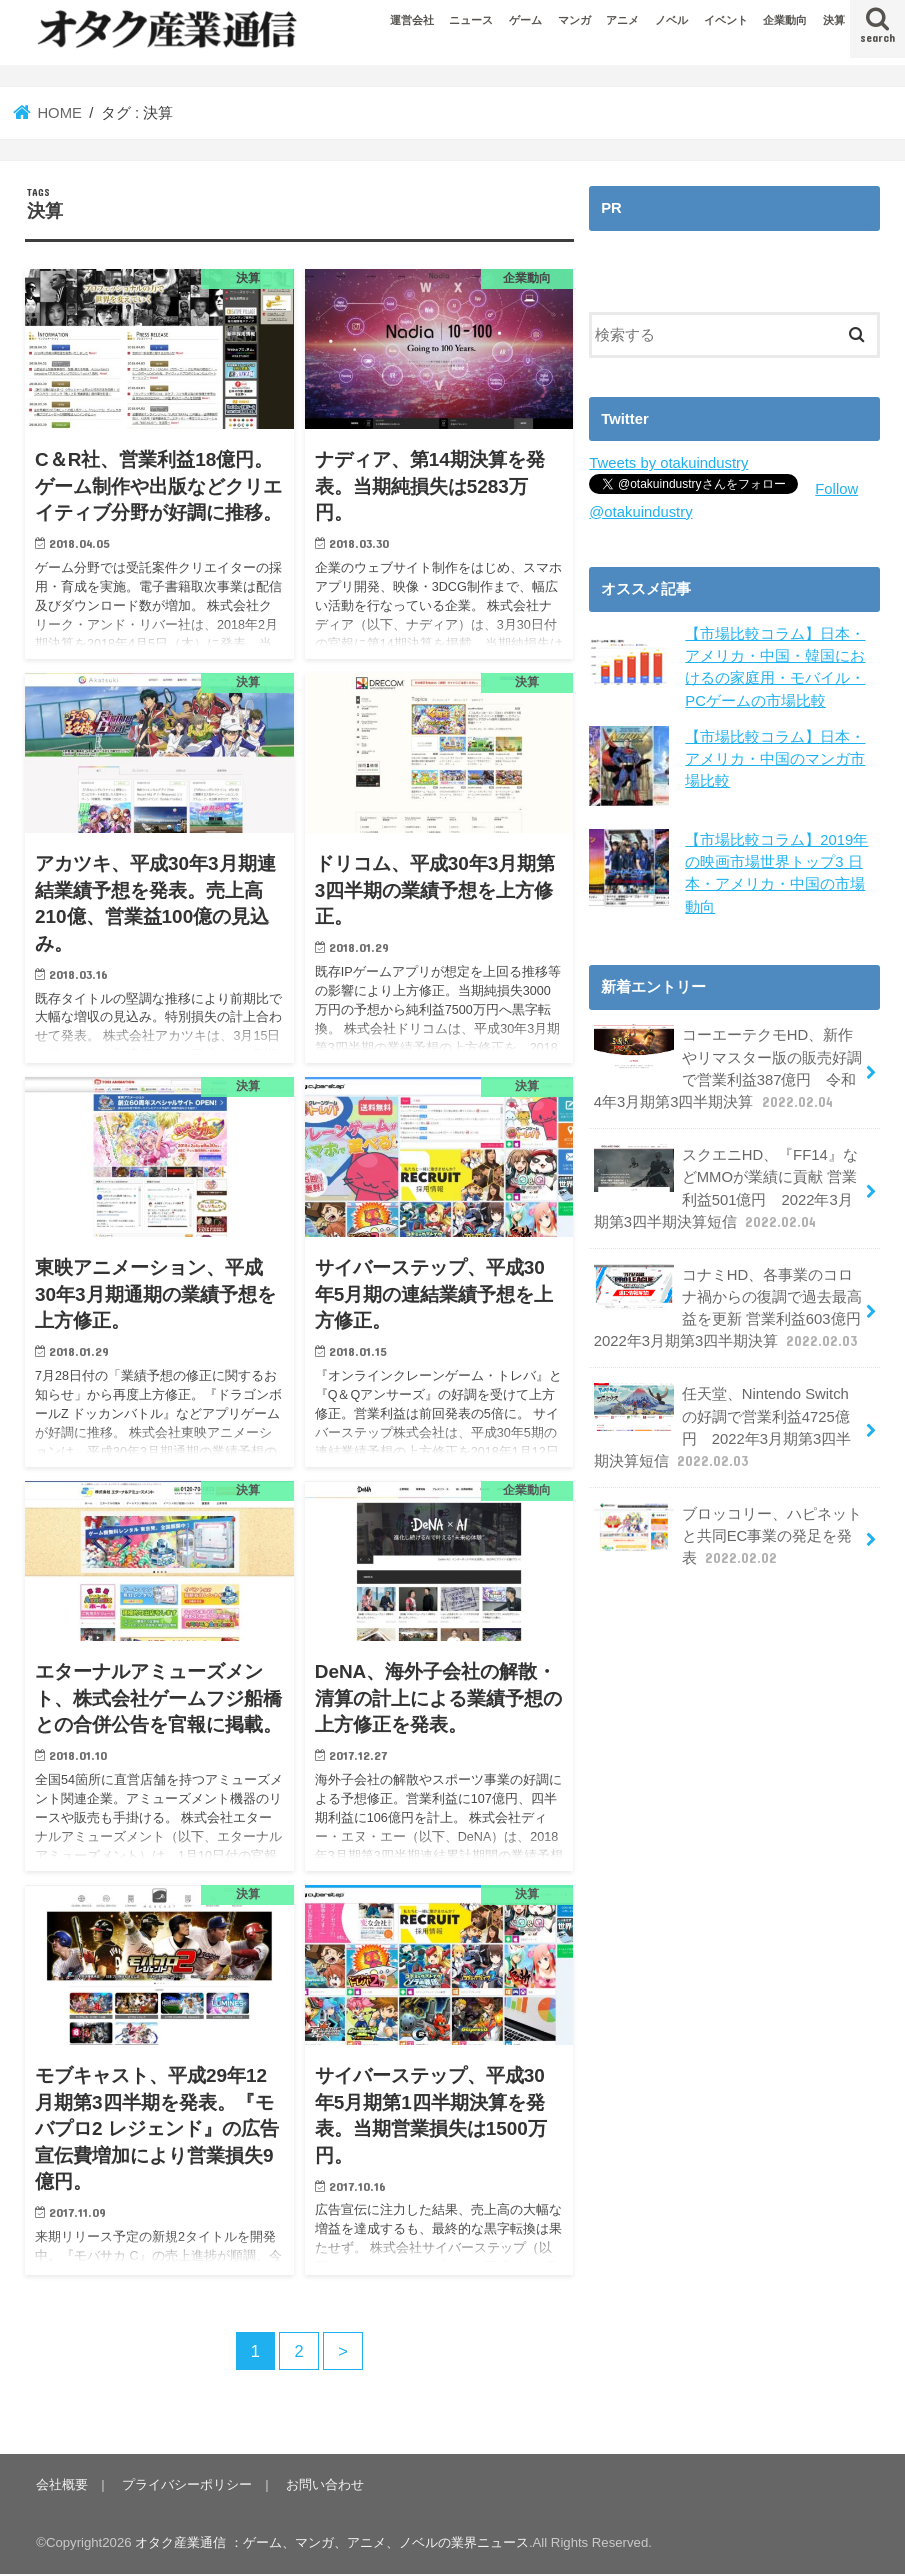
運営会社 (412, 20)
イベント (726, 20)
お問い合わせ (325, 2484)
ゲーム (525, 20)
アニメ (622, 20)
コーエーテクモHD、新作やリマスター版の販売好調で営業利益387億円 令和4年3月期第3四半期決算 (728, 1068)
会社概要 (62, 2484)
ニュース (471, 20)
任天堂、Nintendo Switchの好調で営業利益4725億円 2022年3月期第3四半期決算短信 (722, 1427)
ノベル (671, 20)
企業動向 (785, 20)
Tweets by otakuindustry (668, 463)
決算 (834, 20)
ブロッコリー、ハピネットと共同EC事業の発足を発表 (728, 1535)
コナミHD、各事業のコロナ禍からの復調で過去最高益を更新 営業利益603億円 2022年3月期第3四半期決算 (735, 1308)
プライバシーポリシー (187, 2484)
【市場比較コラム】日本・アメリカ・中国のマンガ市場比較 (775, 759)
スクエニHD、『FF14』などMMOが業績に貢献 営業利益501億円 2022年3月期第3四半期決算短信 (726, 1188)
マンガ (574, 20)
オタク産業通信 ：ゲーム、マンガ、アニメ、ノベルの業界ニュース (332, 2542)
